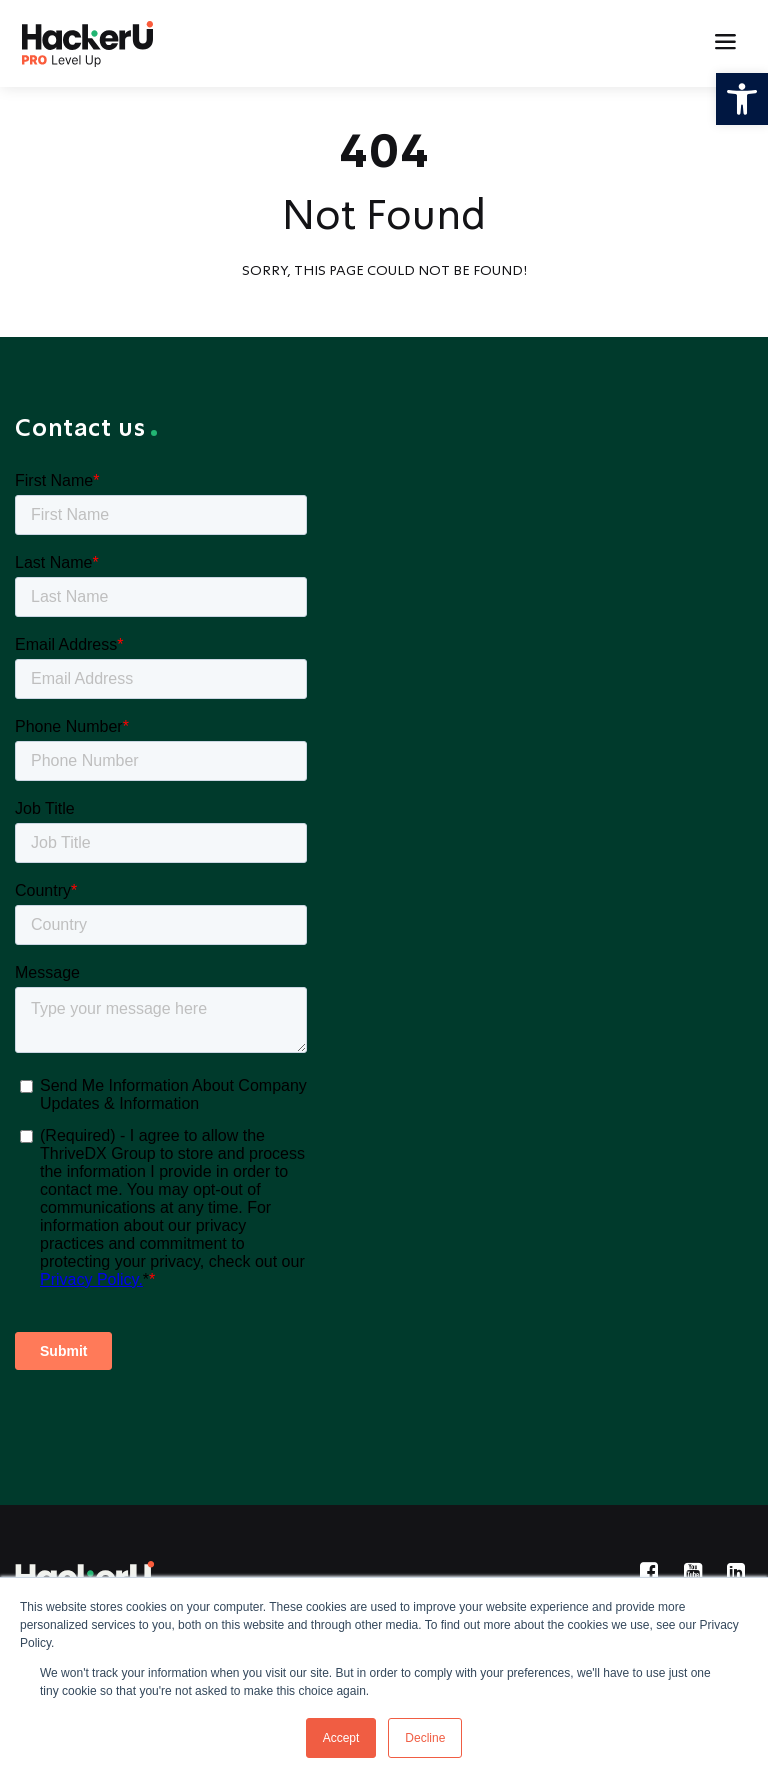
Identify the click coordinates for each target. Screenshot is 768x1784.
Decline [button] (425, 1738)
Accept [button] (341, 1738)
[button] (742, 99)
